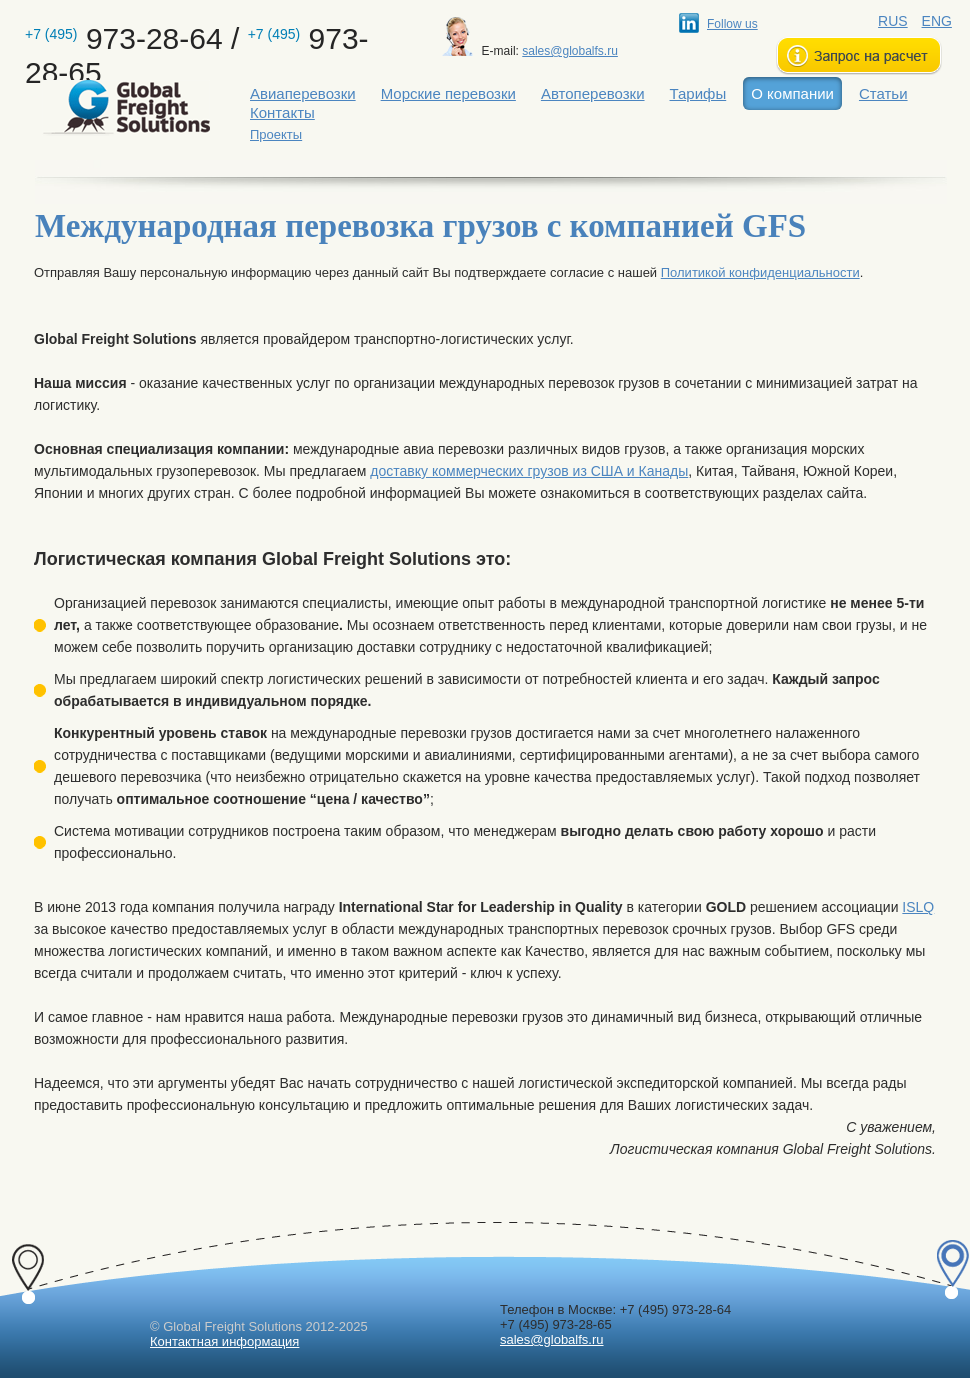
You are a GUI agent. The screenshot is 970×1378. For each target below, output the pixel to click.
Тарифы (698, 93)
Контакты (282, 112)
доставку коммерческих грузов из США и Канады (529, 471)
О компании (792, 93)
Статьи (883, 93)
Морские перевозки (448, 93)
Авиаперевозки (303, 93)
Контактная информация (224, 1341)
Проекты (276, 134)
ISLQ (918, 907)
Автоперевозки (593, 93)
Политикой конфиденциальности (760, 272)
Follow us (732, 24)
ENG (937, 21)
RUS (893, 21)
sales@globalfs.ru (570, 51)
